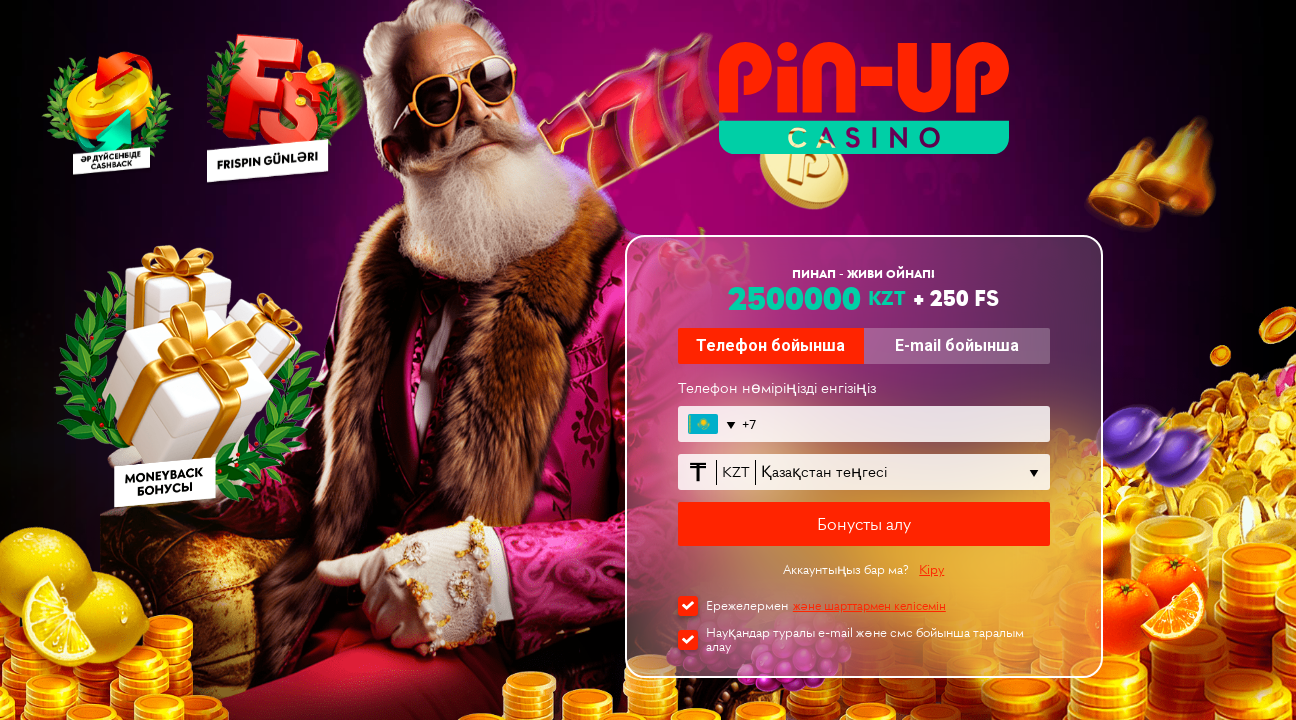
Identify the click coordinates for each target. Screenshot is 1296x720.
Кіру (931, 569)
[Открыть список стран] (710, 424)
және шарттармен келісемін (869, 606)
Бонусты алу (864, 524)
